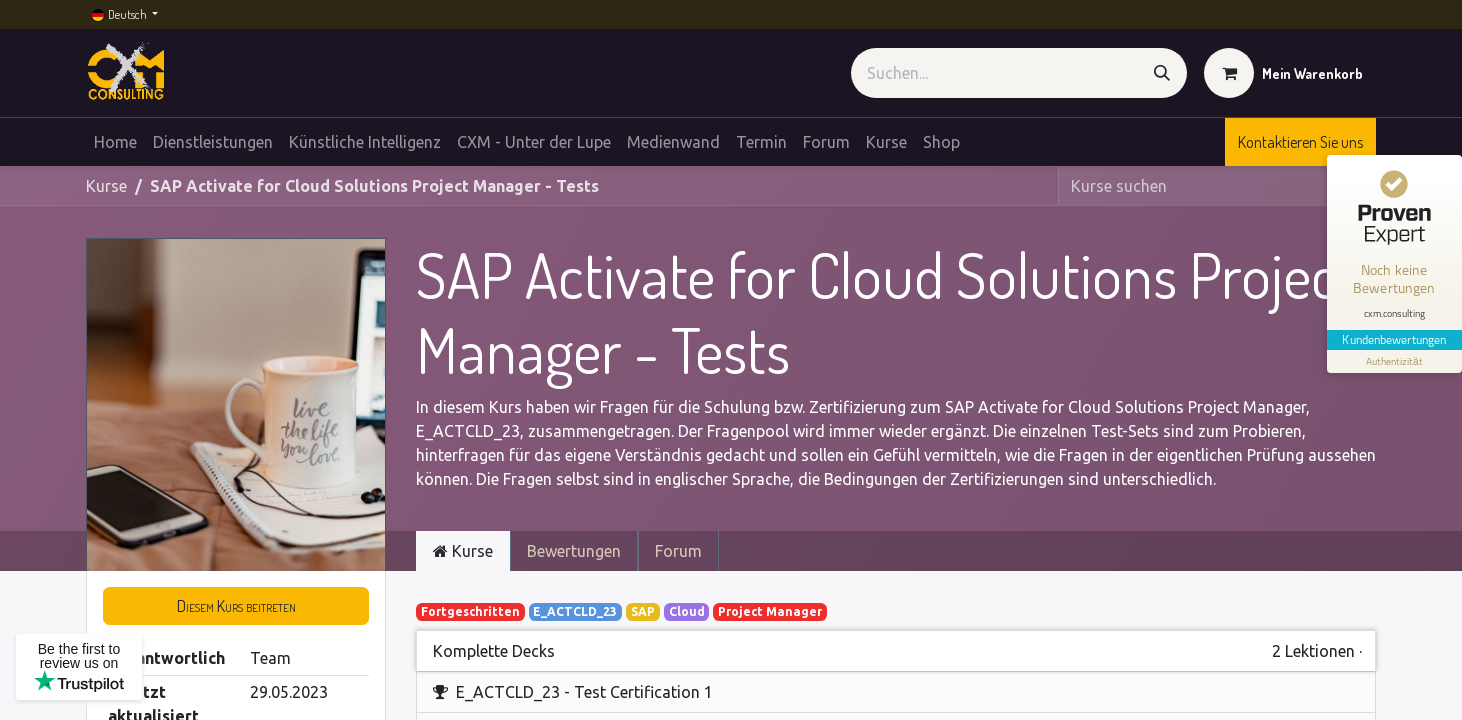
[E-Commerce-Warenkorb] (1283, 73)
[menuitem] (115, 142)
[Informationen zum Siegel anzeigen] (1394, 358)
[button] (236, 606)
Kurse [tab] (463, 551)
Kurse (106, 186)
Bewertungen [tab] (574, 551)
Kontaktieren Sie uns (1300, 142)
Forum (678, 551)
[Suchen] (1162, 73)
